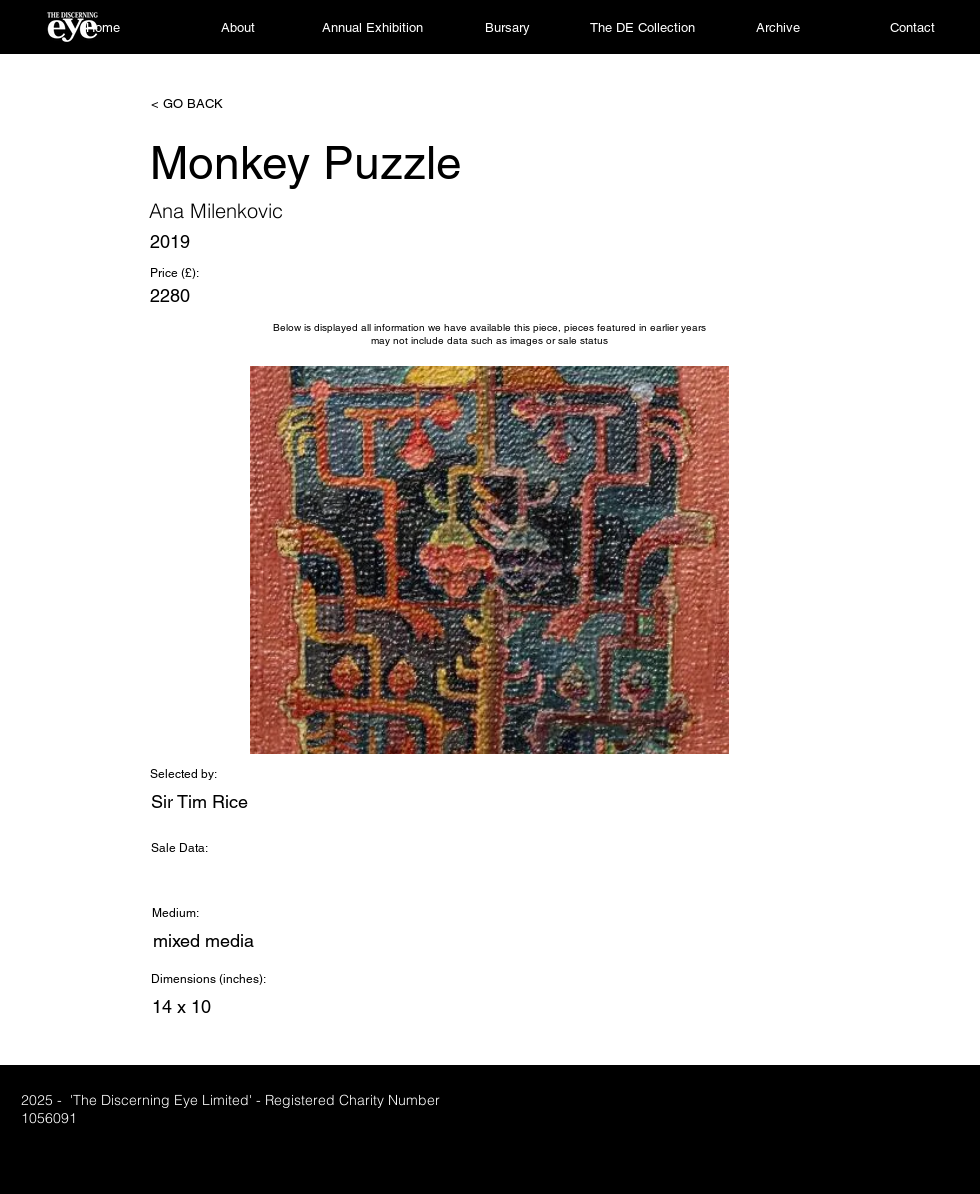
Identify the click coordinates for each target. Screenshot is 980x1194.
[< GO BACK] (217, 104)
